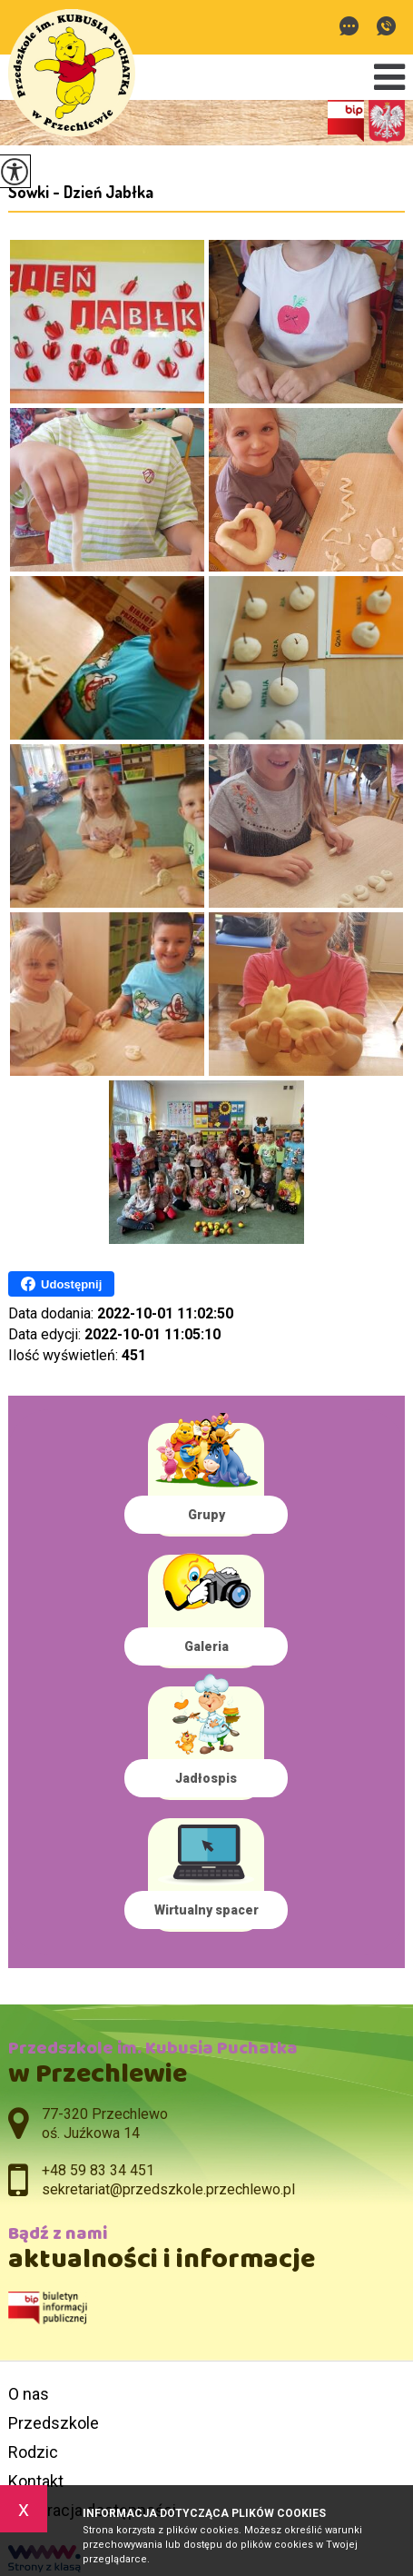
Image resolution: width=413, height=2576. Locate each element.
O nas (28, 2393)
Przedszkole (53, 2422)
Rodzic (33, 2452)
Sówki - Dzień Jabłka (80, 192)
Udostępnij (61, 1284)
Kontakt (36, 2481)
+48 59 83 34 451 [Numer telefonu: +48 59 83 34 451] (98, 2170)
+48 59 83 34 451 (386, 25)
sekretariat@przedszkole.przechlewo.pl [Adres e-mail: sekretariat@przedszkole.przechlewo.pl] (168, 2189)
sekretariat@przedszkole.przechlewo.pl (349, 25)
